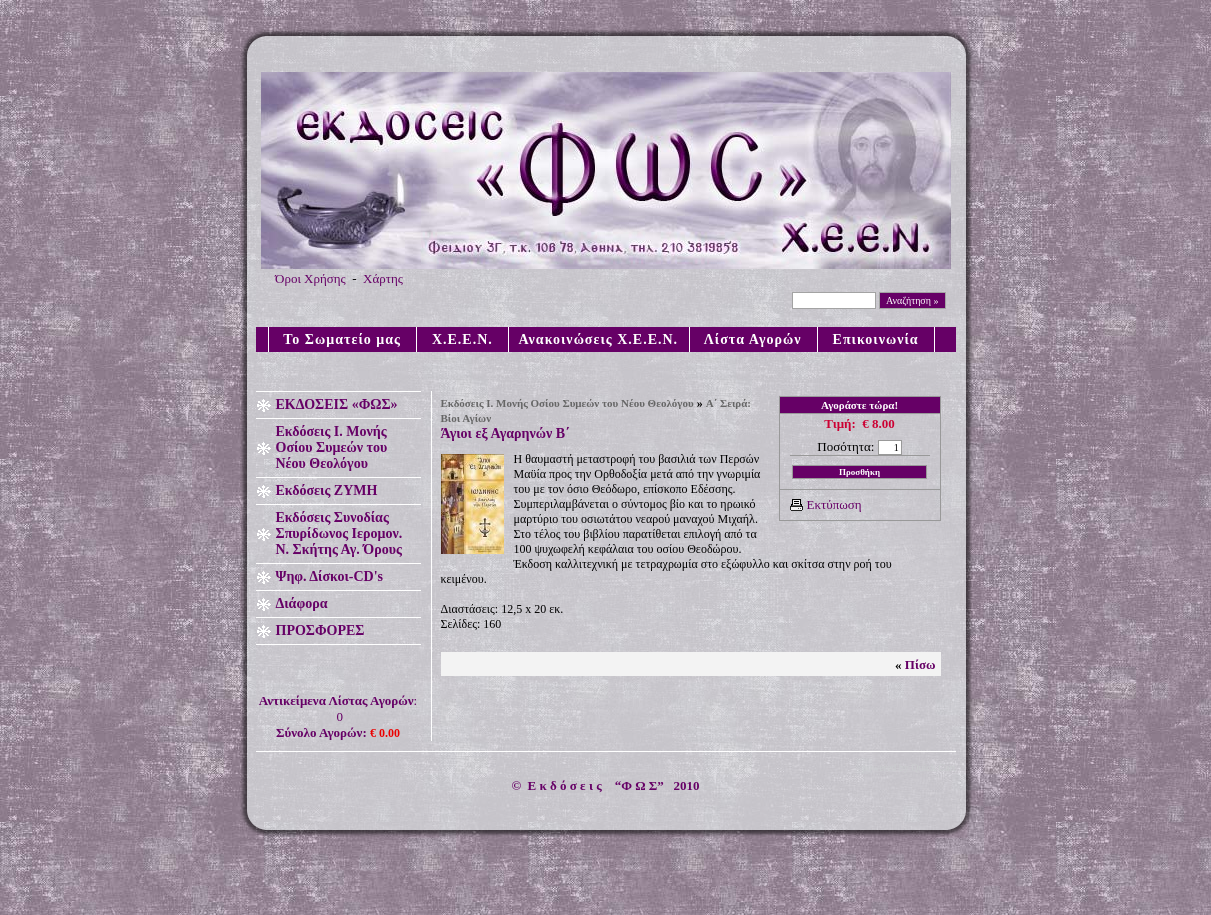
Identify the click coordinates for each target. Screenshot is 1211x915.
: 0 (338, 716)
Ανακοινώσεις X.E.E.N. (599, 339)
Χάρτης (383, 278)
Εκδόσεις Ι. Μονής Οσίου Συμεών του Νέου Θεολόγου (332, 447)
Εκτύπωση (834, 504)
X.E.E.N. (462, 339)
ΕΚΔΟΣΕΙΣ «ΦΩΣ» (337, 404)
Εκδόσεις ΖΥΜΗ (327, 490)
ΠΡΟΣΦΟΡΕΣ (320, 630)
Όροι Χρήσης (310, 278)
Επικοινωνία (876, 339)
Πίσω (920, 664)
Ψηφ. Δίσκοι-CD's (330, 576)
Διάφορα (302, 603)
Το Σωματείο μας (342, 339)
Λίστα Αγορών (753, 339)
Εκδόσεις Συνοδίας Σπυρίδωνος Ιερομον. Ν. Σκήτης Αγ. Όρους (339, 533)
